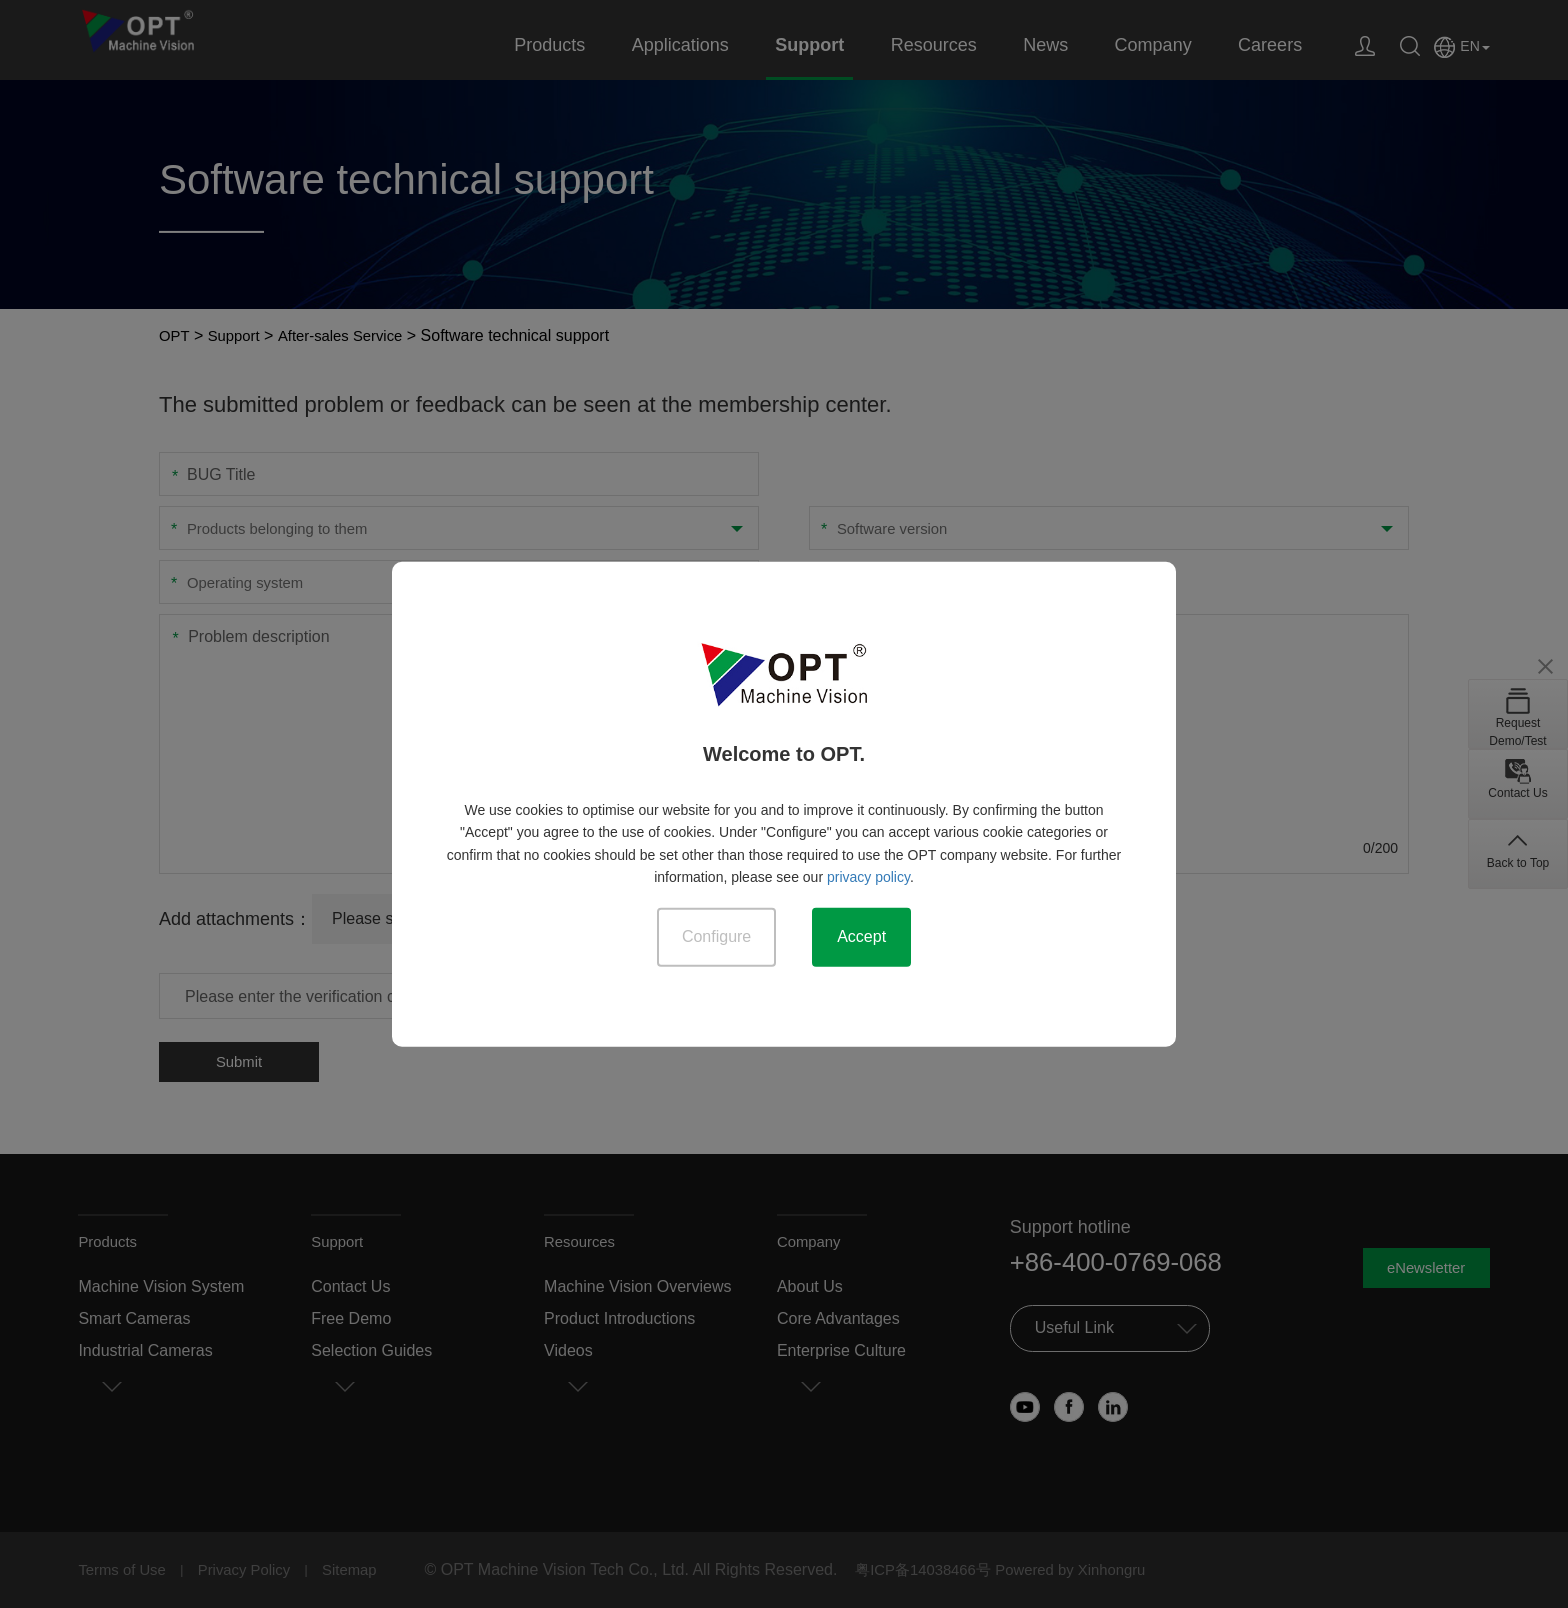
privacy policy (868, 876)
